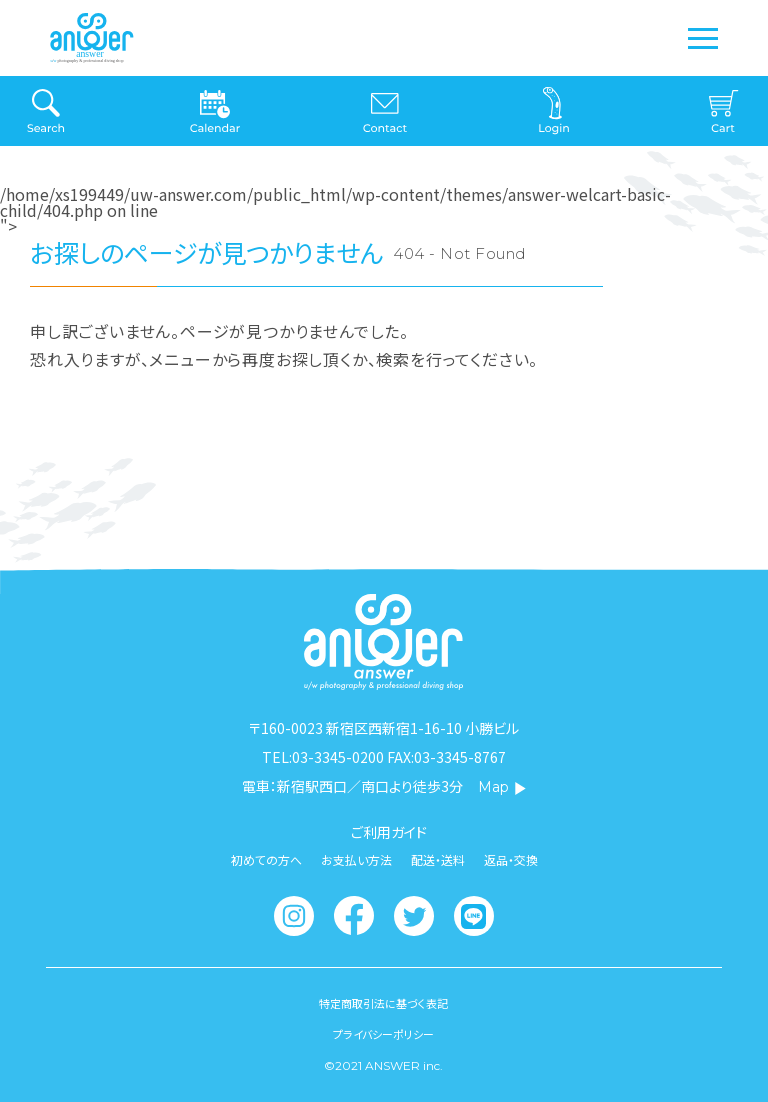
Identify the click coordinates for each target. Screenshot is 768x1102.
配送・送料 (438, 860)
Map (502, 787)
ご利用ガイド (389, 832)
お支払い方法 (356, 860)
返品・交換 (511, 860)
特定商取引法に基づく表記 (383, 1003)
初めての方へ (266, 860)
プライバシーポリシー (383, 1034)
